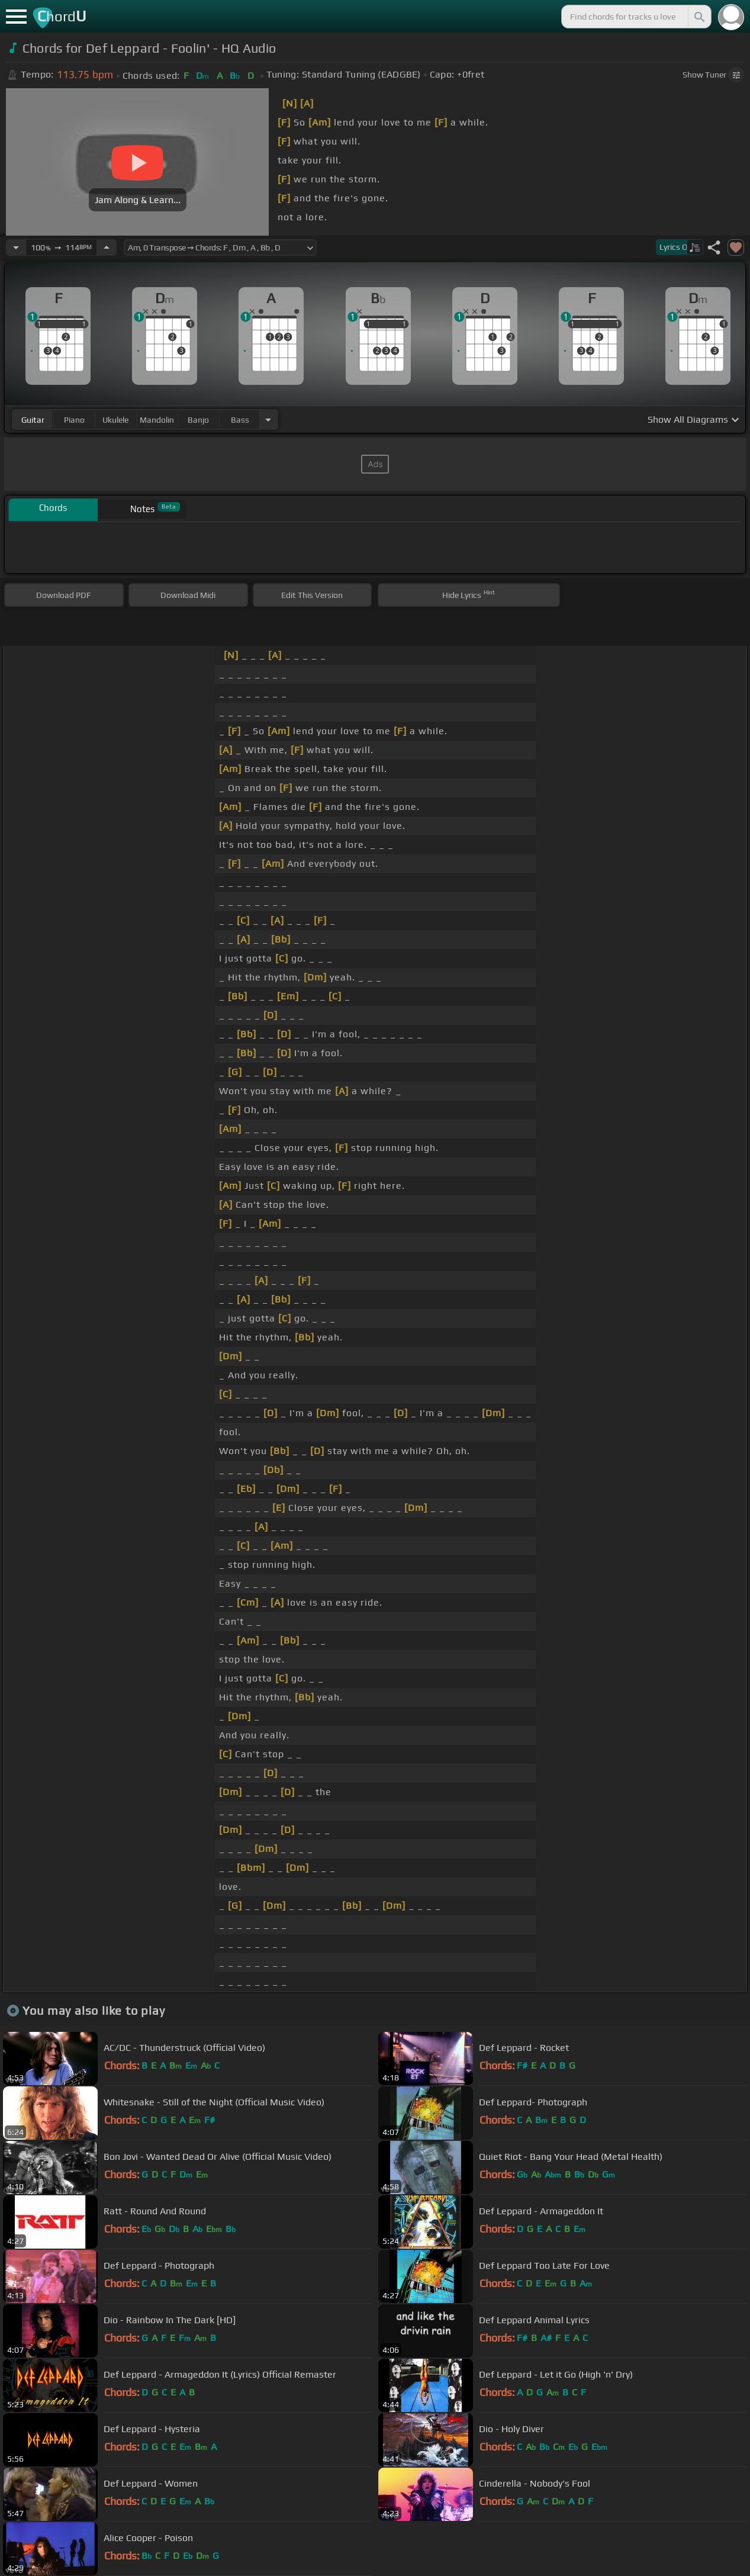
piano (74, 419)
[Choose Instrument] (268, 419)
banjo (198, 419)
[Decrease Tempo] (16, 247)
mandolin (157, 419)
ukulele (115, 419)
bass (240, 419)
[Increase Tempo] (106, 247)
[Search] (698, 16)
